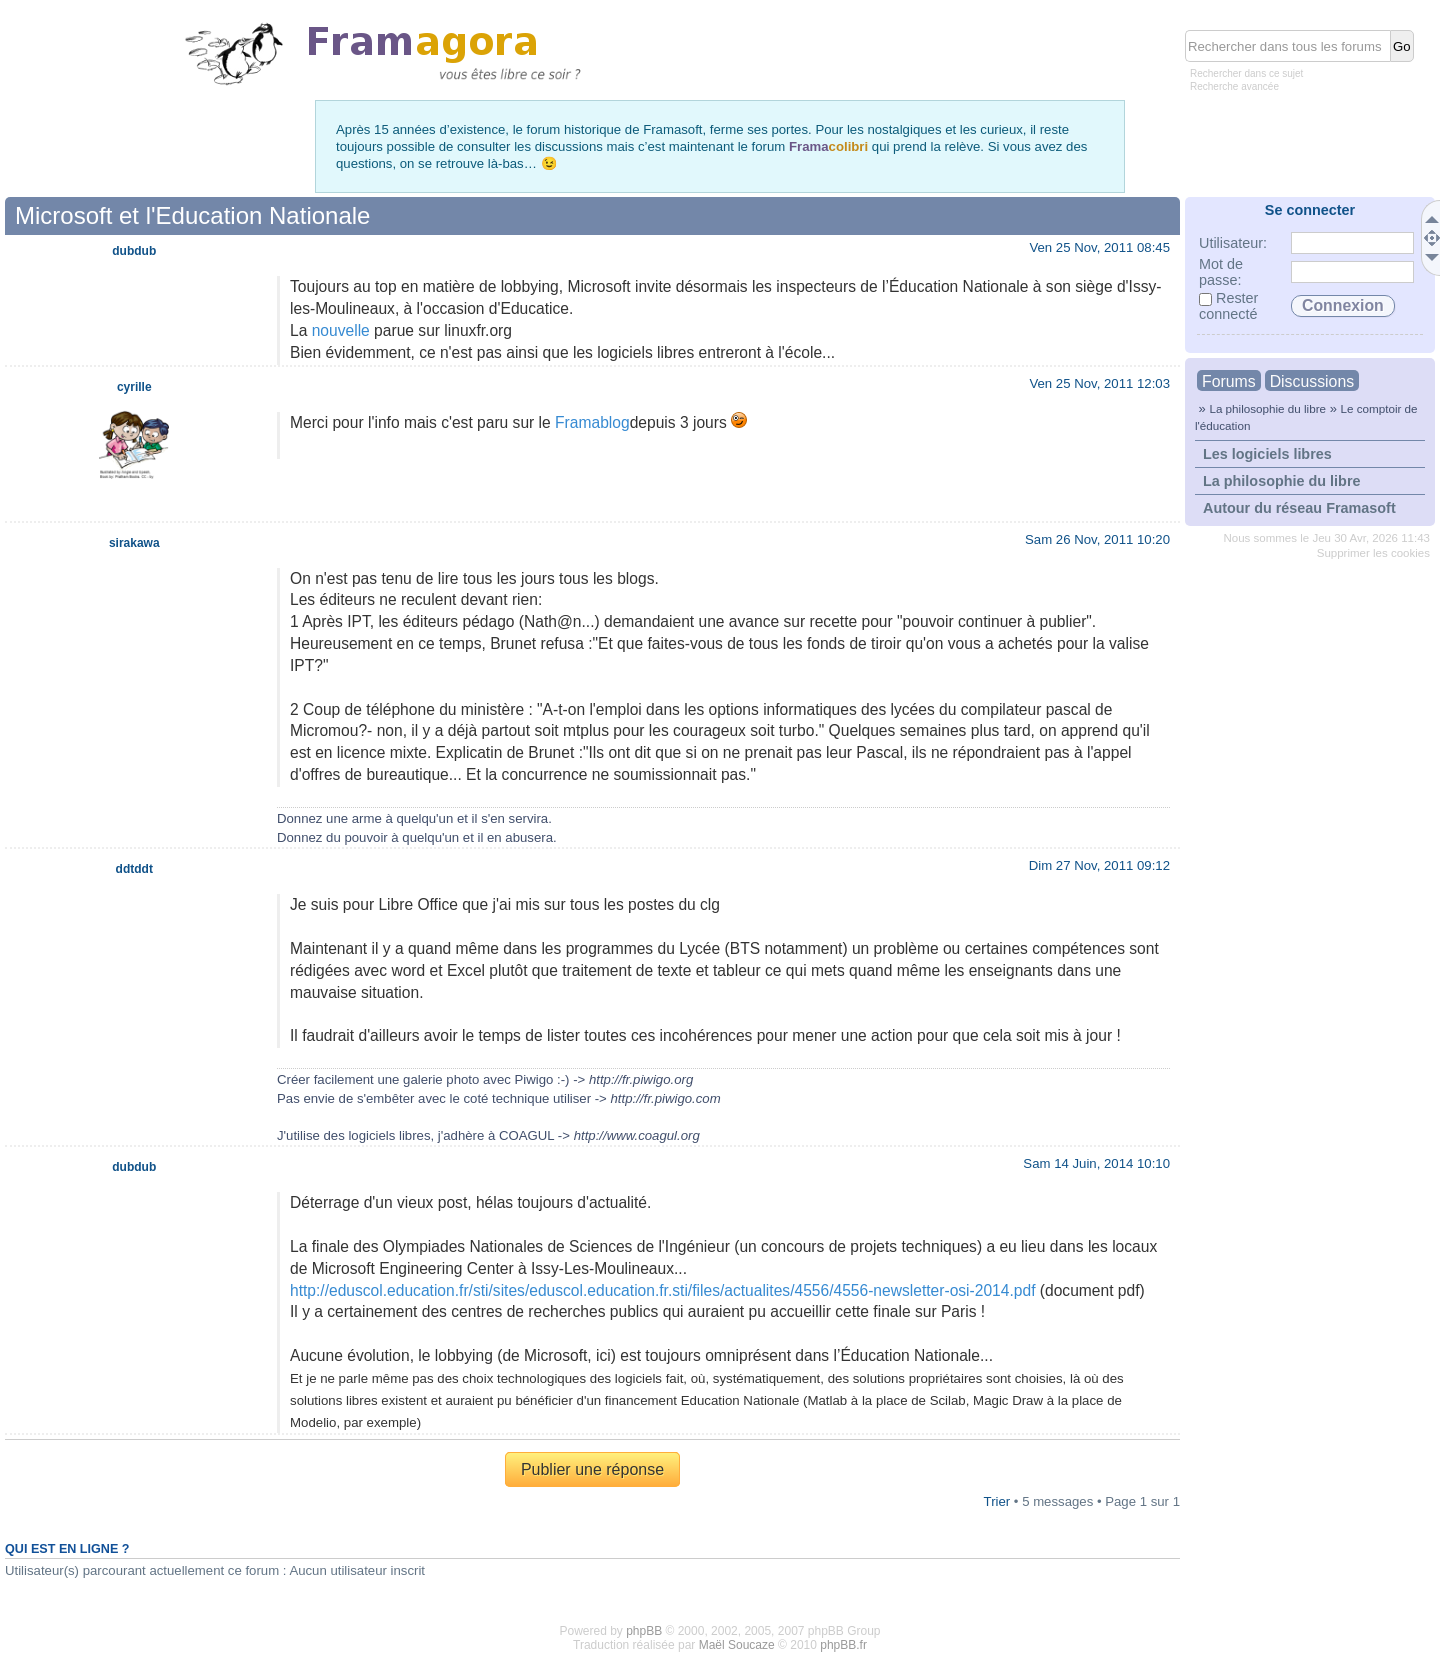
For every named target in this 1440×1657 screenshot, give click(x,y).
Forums (1229, 381)
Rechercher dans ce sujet (1246, 73)
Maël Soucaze (737, 1645)
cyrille (134, 387)
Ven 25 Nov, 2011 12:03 (1099, 383)
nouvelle (341, 330)
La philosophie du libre (1267, 408)
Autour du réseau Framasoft (1299, 508)
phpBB (644, 1631)
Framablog (592, 422)
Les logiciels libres (1267, 454)
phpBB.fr (843, 1645)
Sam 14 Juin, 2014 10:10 (1096, 1163)
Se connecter (1310, 210)
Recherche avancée (1234, 86)
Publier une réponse (592, 1469)
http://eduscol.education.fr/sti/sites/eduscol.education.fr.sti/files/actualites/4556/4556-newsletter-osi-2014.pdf (662, 1290)
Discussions (1312, 381)
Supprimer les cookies (1373, 553)
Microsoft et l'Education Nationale (192, 215)
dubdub (134, 251)
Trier (997, 1501)
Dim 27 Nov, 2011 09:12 (1099, 865)
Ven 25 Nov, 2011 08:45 (1099, 247)
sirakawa (134, 543)
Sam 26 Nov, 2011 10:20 (1097, 539)
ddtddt (134, 869)
